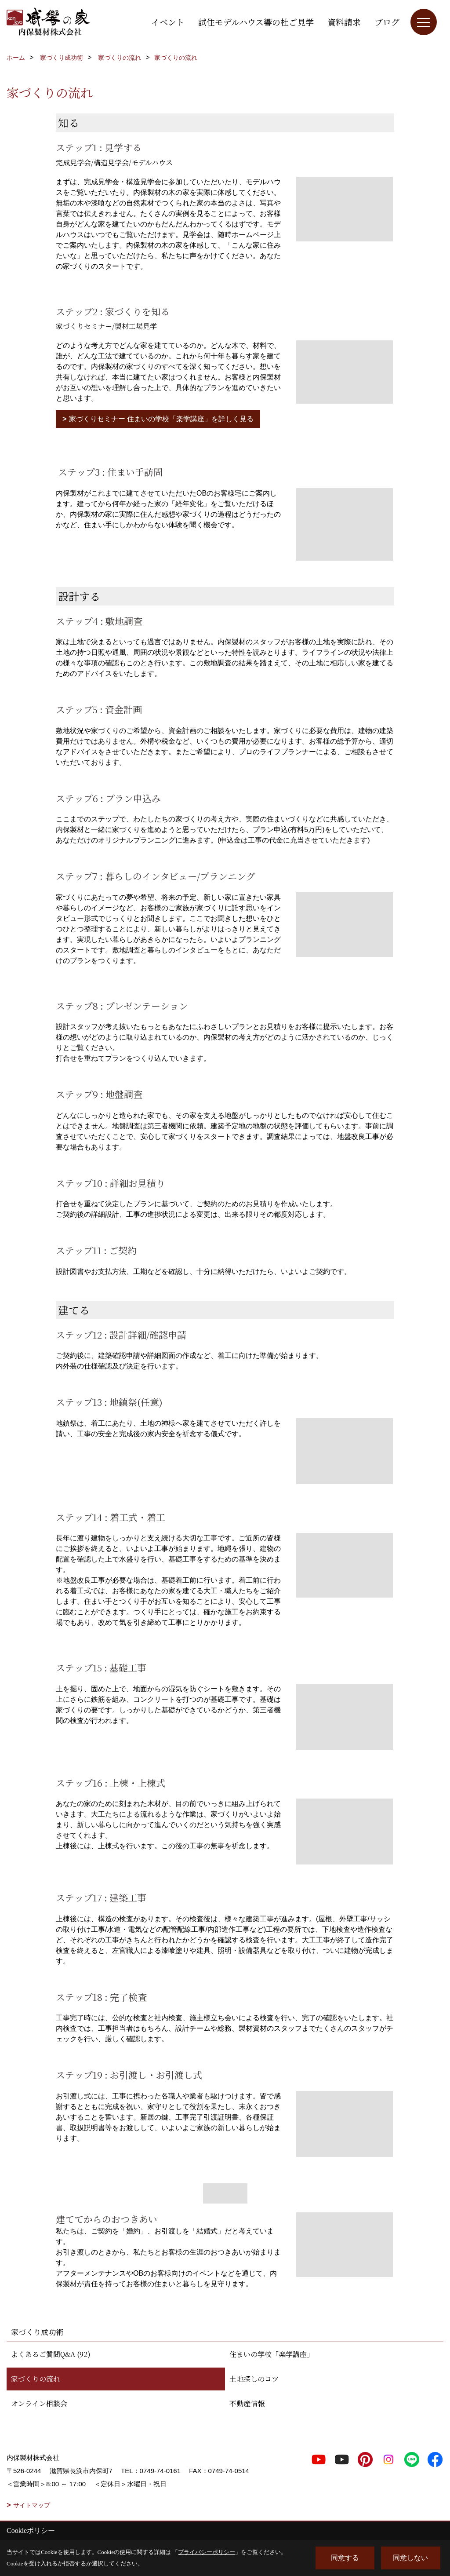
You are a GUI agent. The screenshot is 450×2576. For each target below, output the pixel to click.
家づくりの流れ (35, 2379)
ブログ (386, 22)
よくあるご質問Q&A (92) (51, 2354)
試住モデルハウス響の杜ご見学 (256, 22)
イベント (168, 22)
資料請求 (344, 22)
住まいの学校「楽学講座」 (271, 2354)
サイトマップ (31, 2505)
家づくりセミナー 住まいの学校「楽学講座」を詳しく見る (161, 419)
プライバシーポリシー (206, 2552)
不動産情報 (247, 2403)
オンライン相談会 (39, 2403)
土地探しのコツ (254, 2379)
